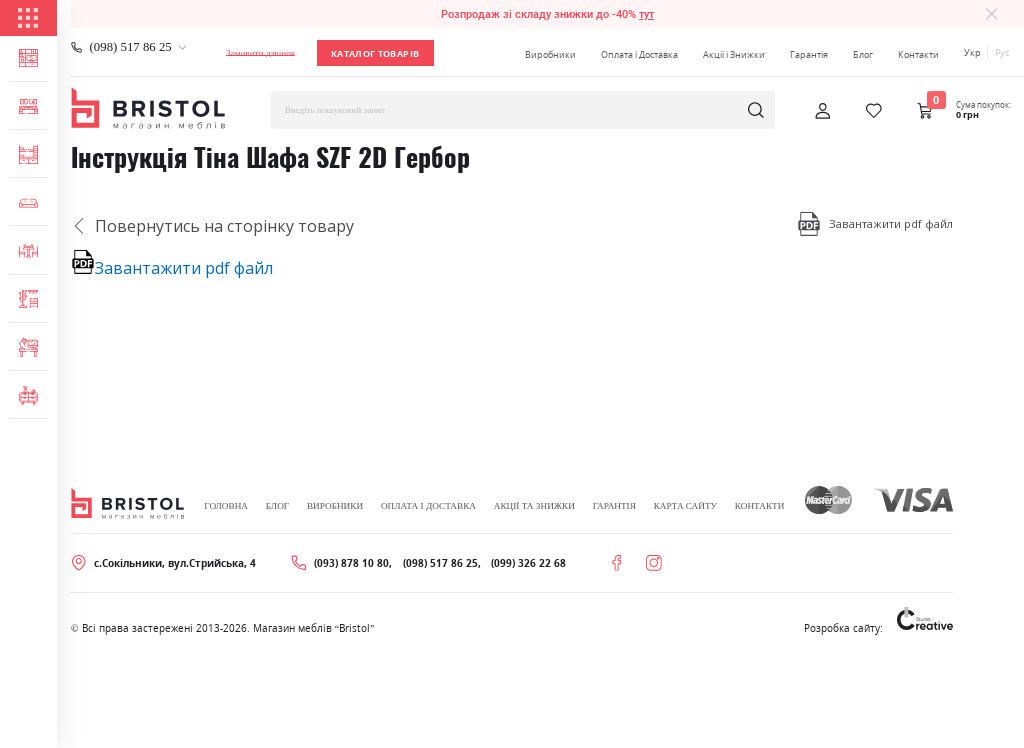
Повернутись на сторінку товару (212, 226)
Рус (1002, 52)
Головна (226, 506)
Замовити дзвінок (260, 53)
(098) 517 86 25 (131, 47)
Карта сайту (685, 506)
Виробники (550, 54)
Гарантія (809, 54)
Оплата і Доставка (639, 54)
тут (646, 14)
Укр (972, 52)
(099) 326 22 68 (528, 563)
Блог (863, 54)
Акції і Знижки (734, 54)
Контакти (918, 54)
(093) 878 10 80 (351, 563)
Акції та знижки (534, 506)
